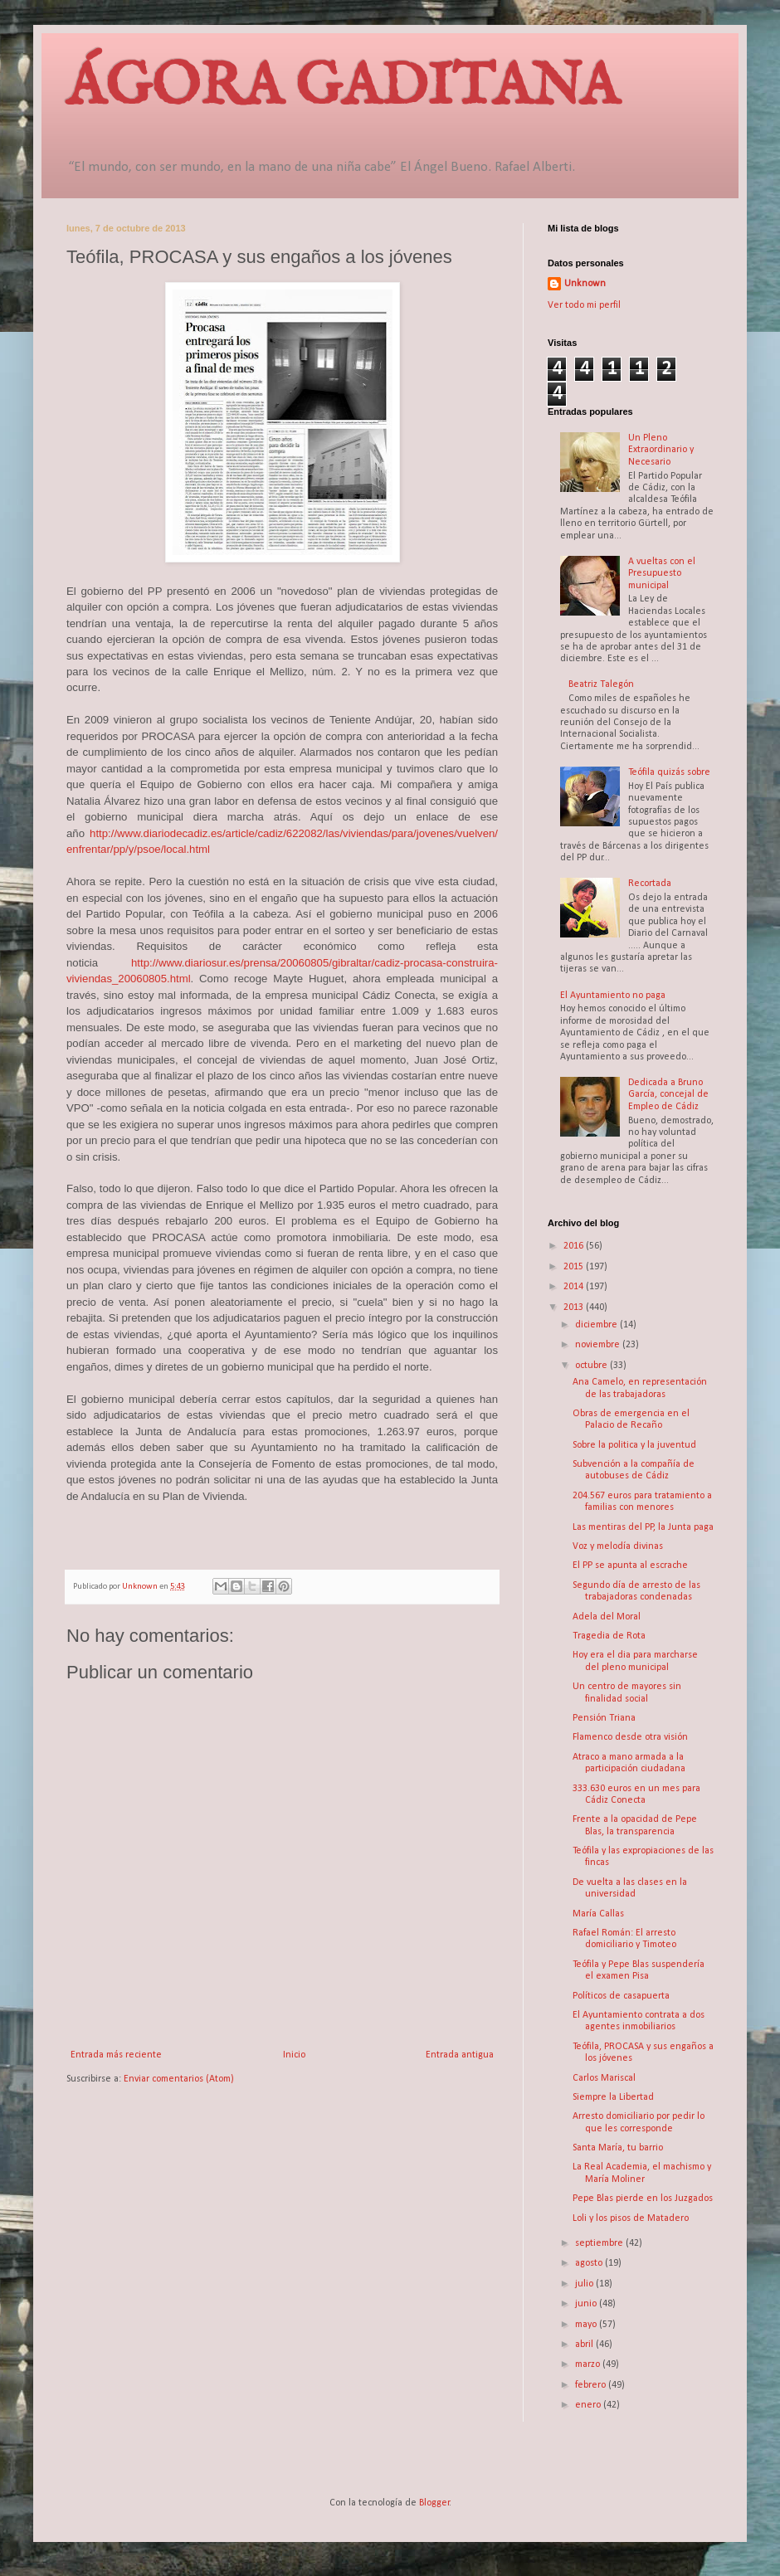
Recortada (649, 884)
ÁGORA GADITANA (342, 87)
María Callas (598, 1914)
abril (585, 2345)
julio (585, 2284)
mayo (587, 2325)
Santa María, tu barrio (618, 2148)
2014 (574, 1287)
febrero (591, 2385)
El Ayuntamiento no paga (612, 996)
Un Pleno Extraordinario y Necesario (661, 450)
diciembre (597, 1325)
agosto (590, 2263)
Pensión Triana (604, 1718)
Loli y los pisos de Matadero (631, 2218)
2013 (574, 1307)
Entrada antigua (460, 2055)
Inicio (294, 2055)
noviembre (598, 1345)
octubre (592, 1366)
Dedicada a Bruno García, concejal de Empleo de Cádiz (668, 1095)
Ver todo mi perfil (584, 305)
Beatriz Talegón (601, 684)
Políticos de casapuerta (621, 1996)
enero (589, 2405)
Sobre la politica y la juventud (634, 1445)
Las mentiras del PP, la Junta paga (643, 1527)
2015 (574, 1267)
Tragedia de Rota (609, 1636)
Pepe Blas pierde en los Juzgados (643, 2198)
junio (587, 2304)
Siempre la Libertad (613, 2097)
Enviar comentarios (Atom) (179, 2079)
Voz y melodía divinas (618, 1546)
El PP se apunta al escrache (630, 1565)
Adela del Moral (607, 1617)
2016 (574, 1246)
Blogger (434, 2503)
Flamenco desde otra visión (630, 1737)
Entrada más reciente (116, 2055)
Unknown (585, 284)
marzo (588, 2364)
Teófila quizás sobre (669, 772)
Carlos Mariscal (604, 2078)
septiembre (600, 2243)
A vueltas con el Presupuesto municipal (661, 574)
